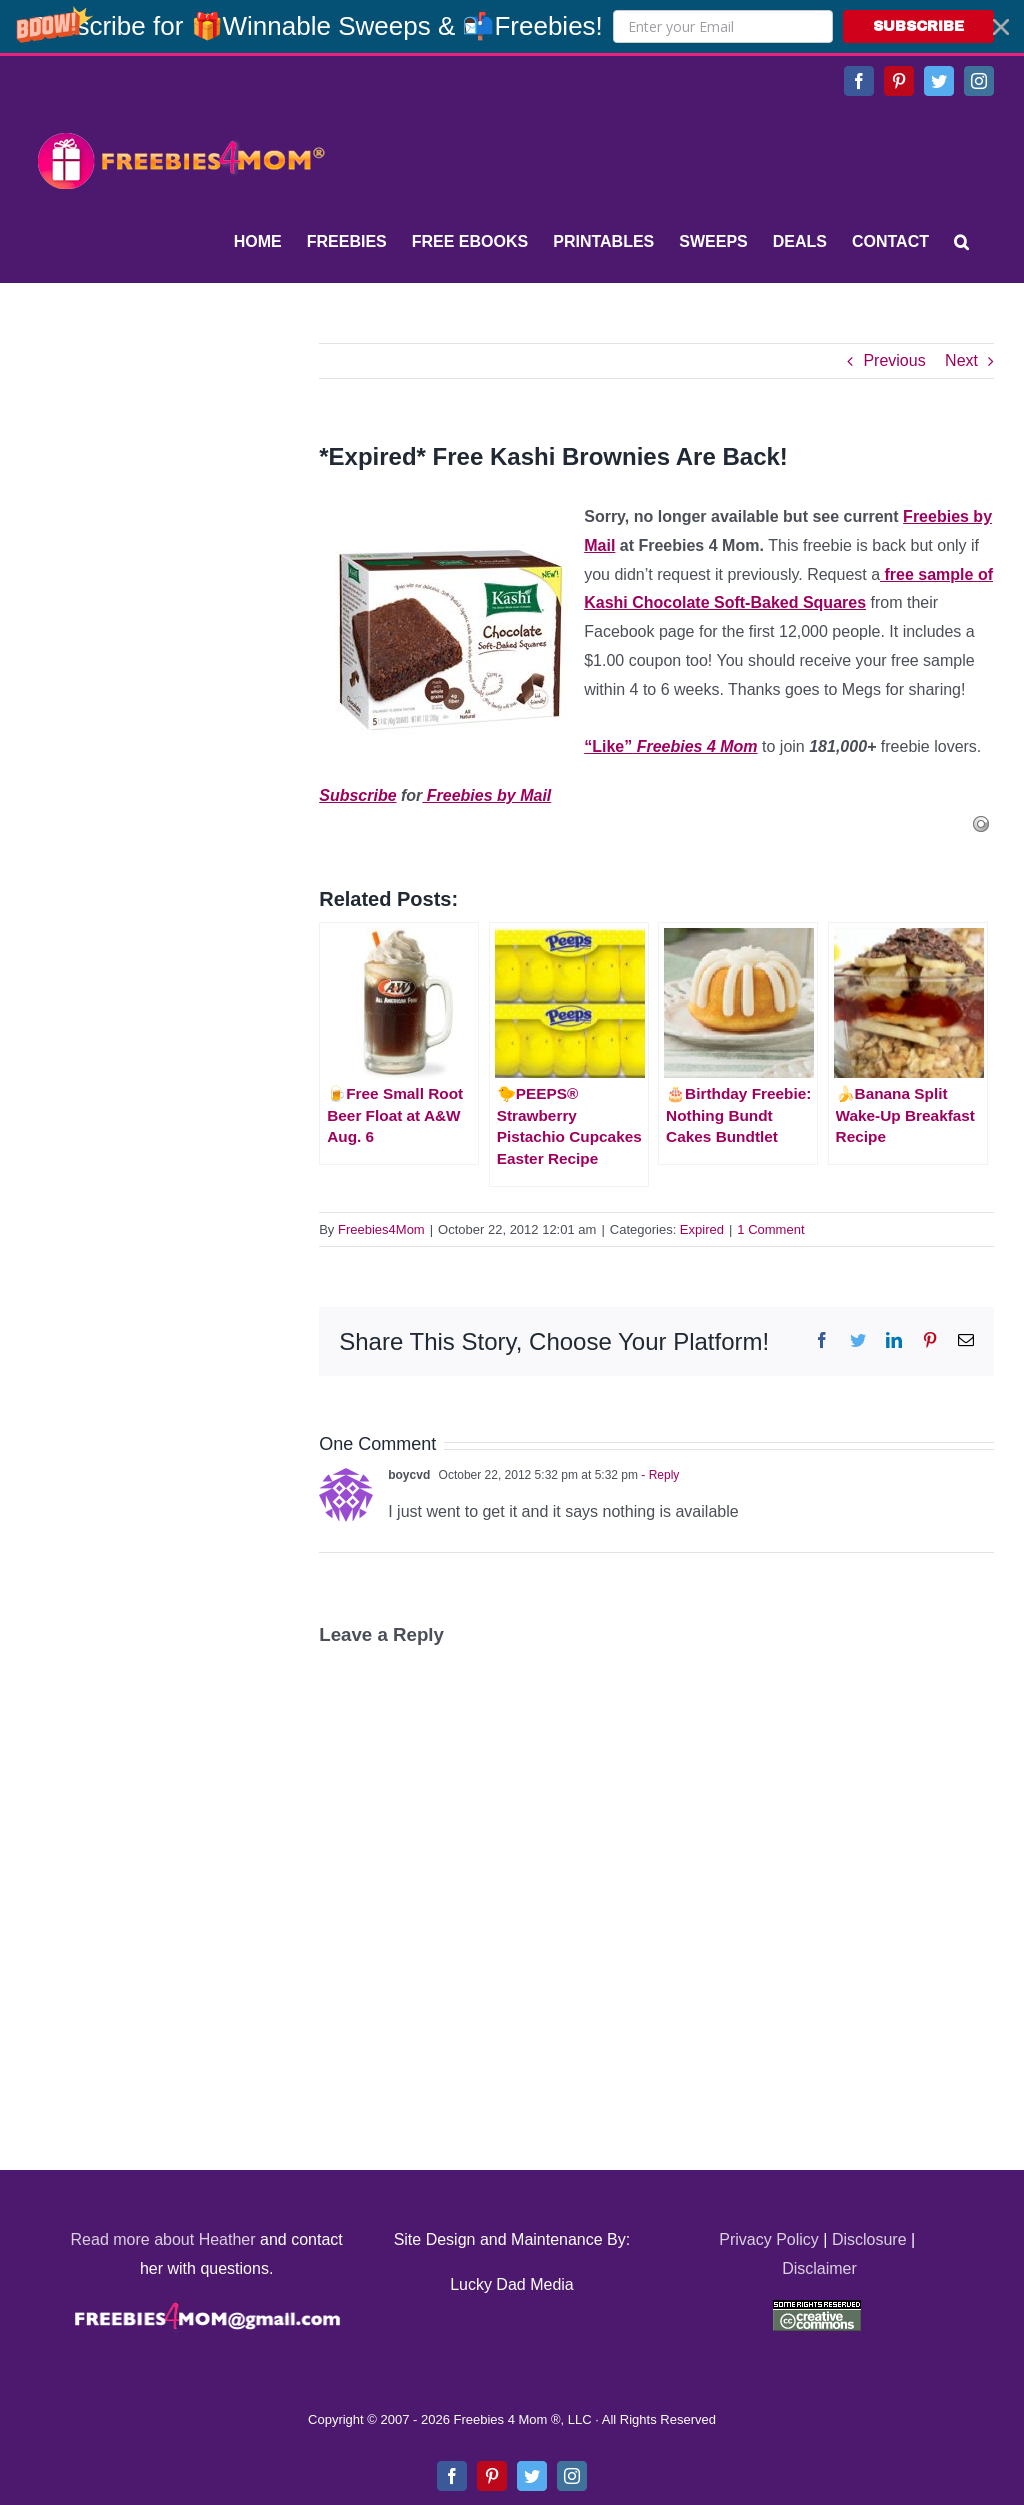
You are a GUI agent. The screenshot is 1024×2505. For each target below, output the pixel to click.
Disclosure (869, 2239)
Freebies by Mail (486, 795)
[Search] (961, 242)
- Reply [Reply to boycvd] (658, 1475)
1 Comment (770, 1229)
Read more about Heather (163, 2239)
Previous (894, 360)
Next (961, 360)
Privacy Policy (769, 2239)
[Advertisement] (180, 468)
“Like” (670, 746)
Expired (702, 1229)
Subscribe (357, 795)
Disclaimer (819, 2268)
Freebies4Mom (381, 1229)
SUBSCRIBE (918, 26)
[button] (512, 26)
